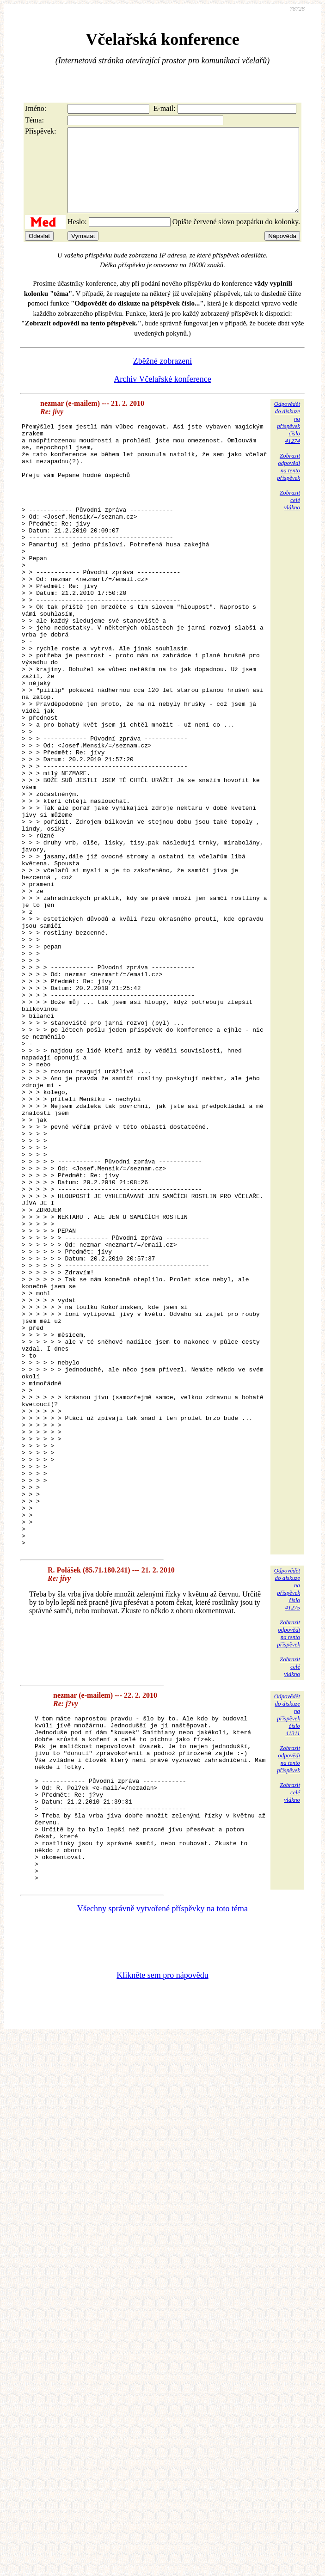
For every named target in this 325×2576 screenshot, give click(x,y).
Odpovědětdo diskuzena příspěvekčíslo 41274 (287, 439)
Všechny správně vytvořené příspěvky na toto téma (162, 2183)
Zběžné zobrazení (162, 377)
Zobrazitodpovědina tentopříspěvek (288, 483)
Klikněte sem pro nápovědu (162, 2249)
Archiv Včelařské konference (162, 395)
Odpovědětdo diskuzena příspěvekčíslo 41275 (287, 1830)
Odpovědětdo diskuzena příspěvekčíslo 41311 (287, 1956)
